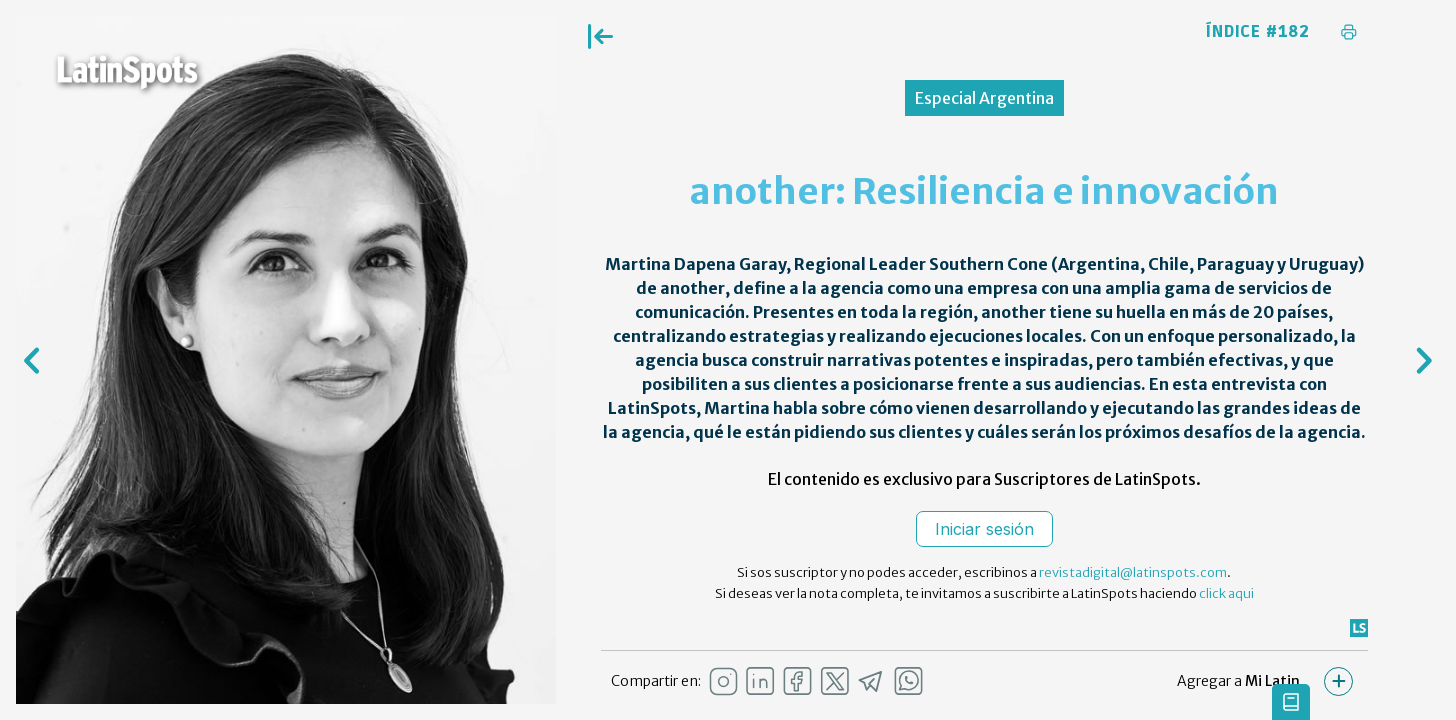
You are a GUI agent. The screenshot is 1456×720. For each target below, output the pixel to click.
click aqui (1226, 593)
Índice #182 (1258, 32)
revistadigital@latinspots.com (1133, 572)
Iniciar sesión (984, 529)
